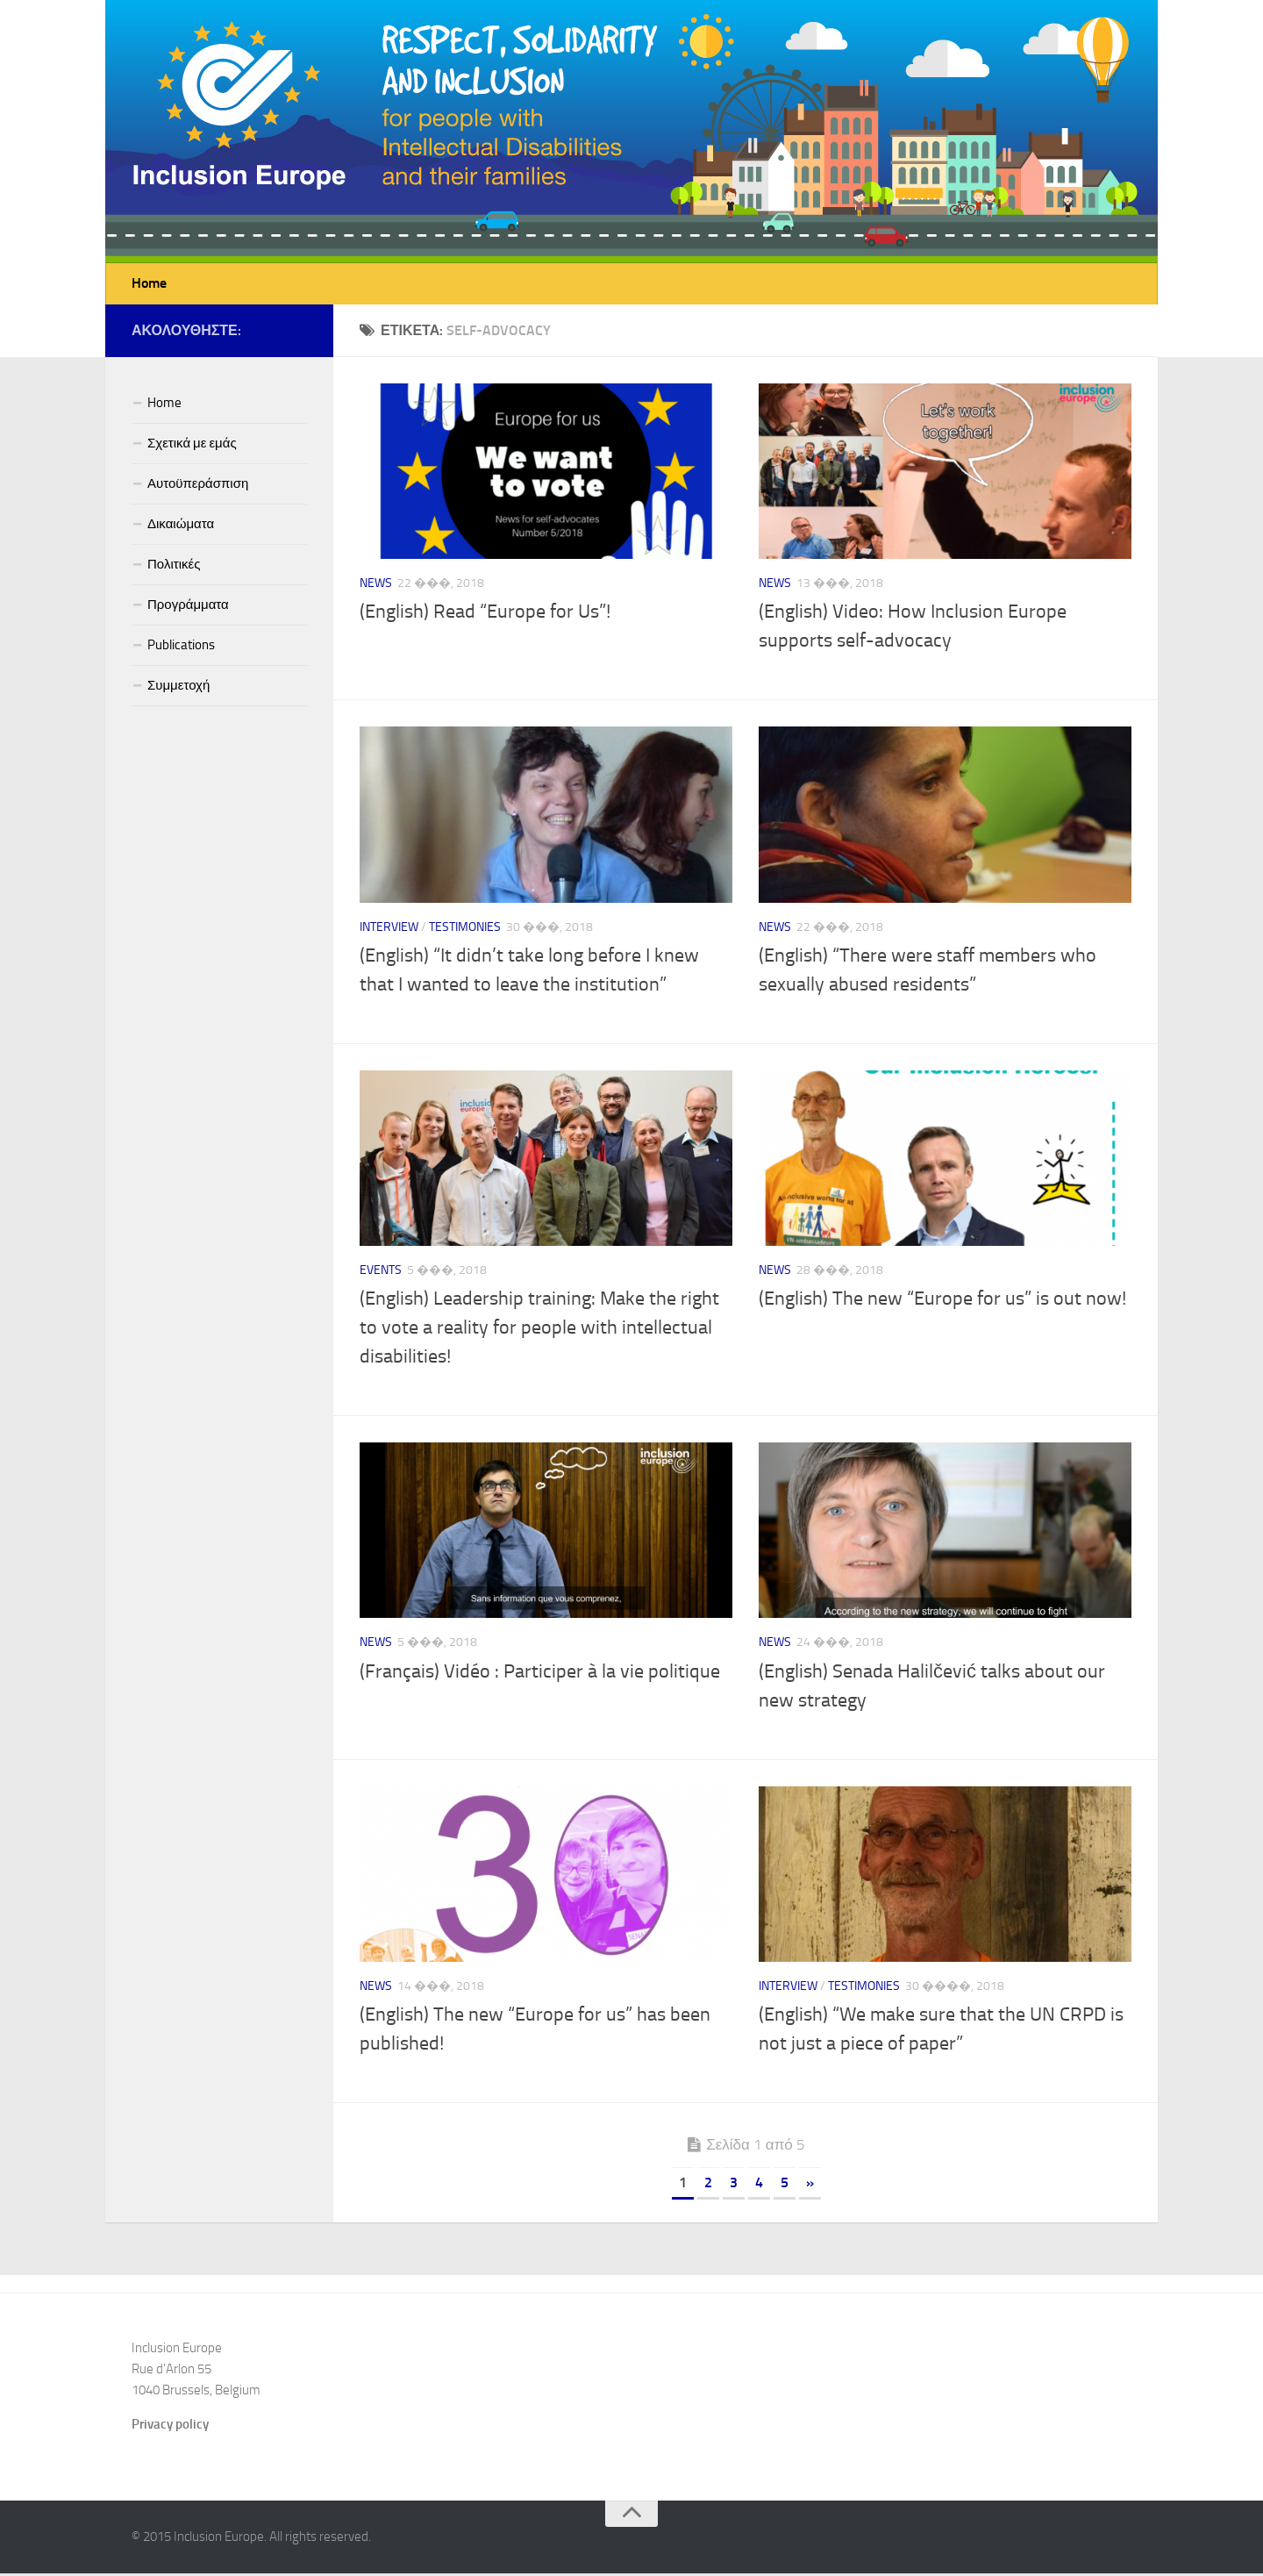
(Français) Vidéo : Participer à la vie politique (540, 1674)
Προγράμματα (188, 607)
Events (381, 1272)
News (376, 585)
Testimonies (465, 929)
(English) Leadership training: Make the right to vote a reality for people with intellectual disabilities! (539, 1330)
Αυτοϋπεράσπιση (197, 486)
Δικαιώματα (180, 526)
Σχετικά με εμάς (192, 446)
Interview (389, 929)
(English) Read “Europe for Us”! (485, 614)
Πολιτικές (173, 567)
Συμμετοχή (178, 688)
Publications (181, 647)
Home (148, 284)
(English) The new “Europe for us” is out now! (942, 1301)
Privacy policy (170, 2427)
